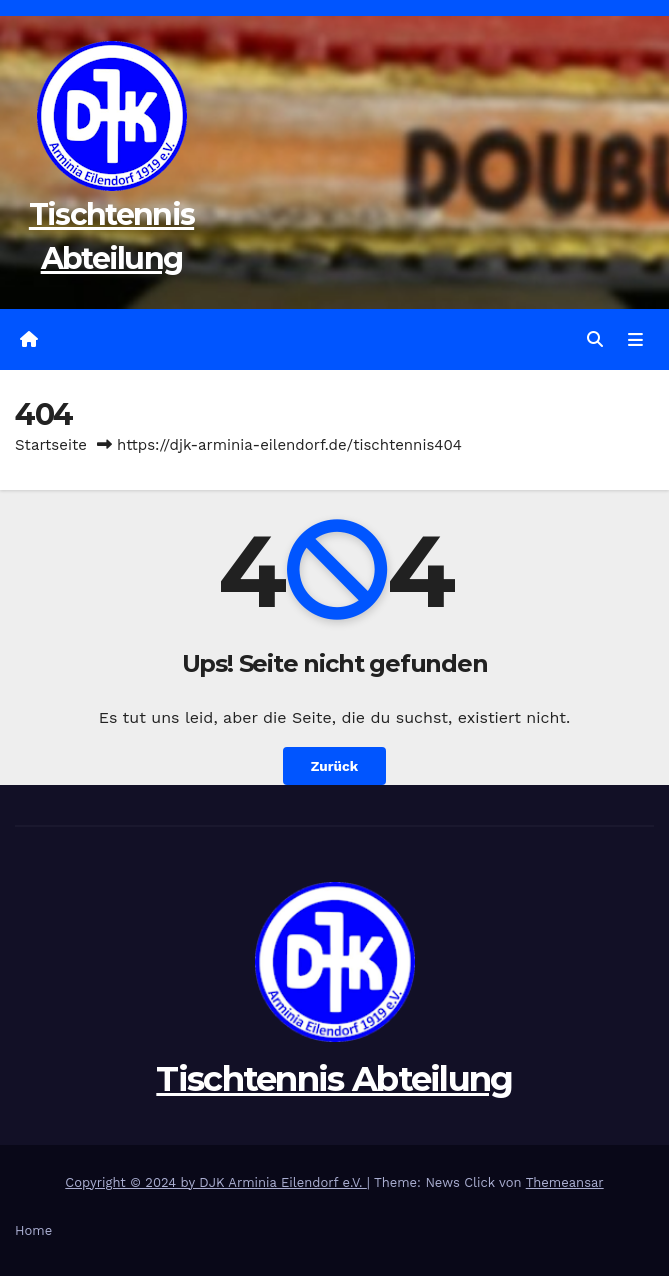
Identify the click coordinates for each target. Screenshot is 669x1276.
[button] (595, 339)
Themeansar (565, 1182)
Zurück (334, 766)
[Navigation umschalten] (635, 340)
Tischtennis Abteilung (334, 1079)
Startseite (51, 445)
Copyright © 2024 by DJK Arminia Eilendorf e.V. (216, 1182)
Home (33, 1230)
